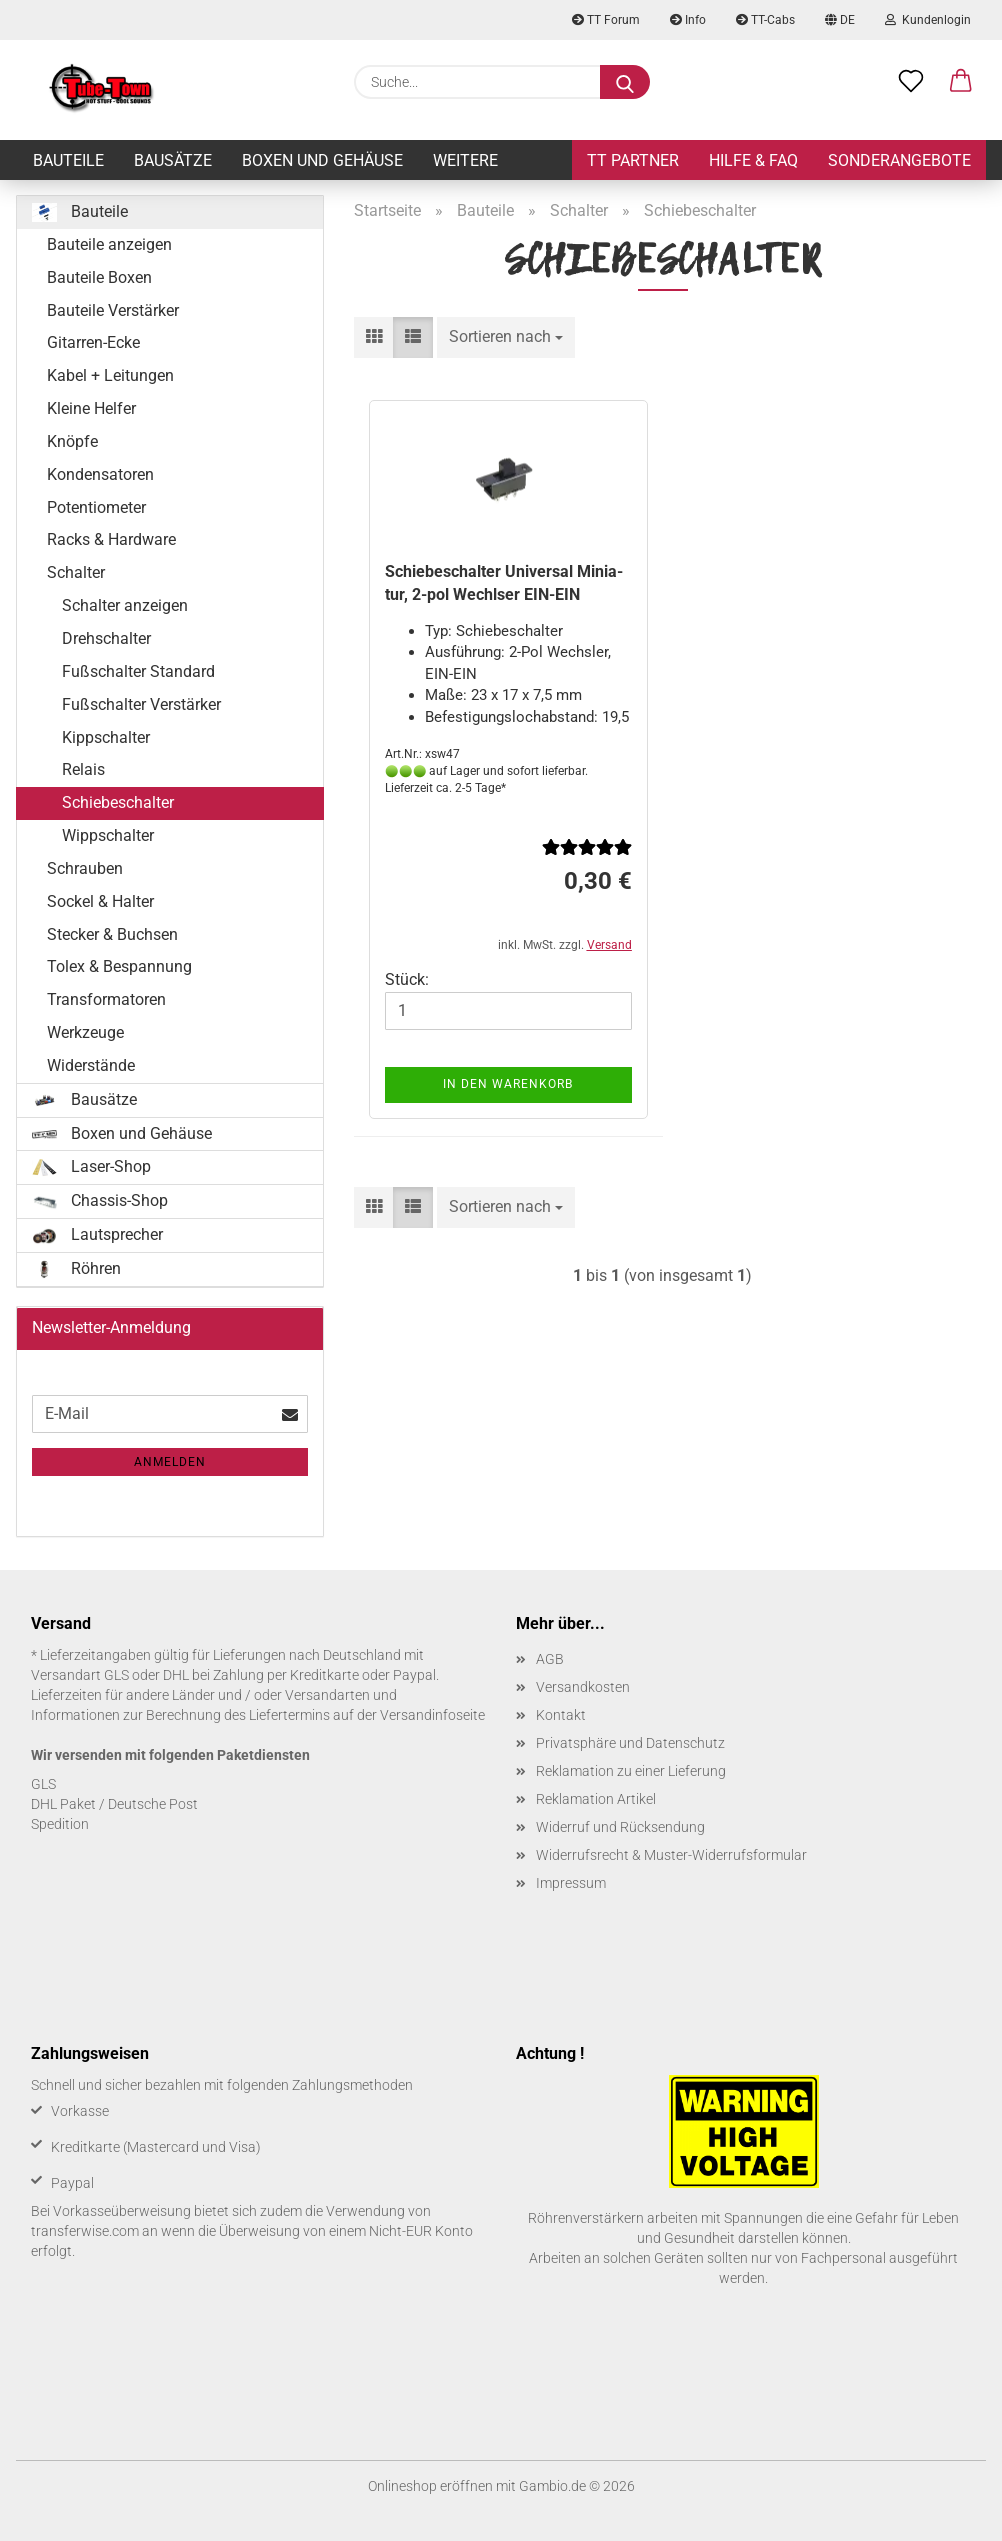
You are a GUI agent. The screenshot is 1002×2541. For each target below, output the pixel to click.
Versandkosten (583, 1687)
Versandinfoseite (432, 1715)
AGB (550, 1659)
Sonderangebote (899, 160)
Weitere (465, 160)
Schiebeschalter (118, 802)
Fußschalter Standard (138, 671)
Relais (83, 769)
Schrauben (85, 868)
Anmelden (170, 1462)
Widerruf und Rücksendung (620, 1827)
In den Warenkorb (508, 1084)
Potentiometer (96, 507)
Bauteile (68, 160)
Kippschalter (106, 737)
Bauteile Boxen (99, 277)
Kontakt (561, 1715)
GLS (43, 1784)
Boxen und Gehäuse (322, 160)
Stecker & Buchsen (112, 934)
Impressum (571, 1883)
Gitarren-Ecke (93, 342)
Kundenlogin (928, 20)
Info (688, 20)
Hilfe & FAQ (753, 160)
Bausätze (173, 160)
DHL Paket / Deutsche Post (114, 1804)
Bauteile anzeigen (109, 244)
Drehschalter (106, 638)
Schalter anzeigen (125, 605)
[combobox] (506, 337)
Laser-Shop (91, 1167)
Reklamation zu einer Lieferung (631, 1771)
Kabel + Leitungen (110, 375)
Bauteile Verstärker (113, 310)
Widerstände (91, 1065)
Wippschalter (108, 835)
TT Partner (633, 160)
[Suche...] (625, 82)
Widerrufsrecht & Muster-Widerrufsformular (671, 1855)
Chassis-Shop (100, 1201)
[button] (961, 82)
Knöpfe (72, 441)
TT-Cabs (765, 20)
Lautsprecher (97, 1235)
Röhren (76, 1269)
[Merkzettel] (911, 82)
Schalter (76, 572)
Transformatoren (106, 999)
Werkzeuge (85, 1032)
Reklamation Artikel (596, 1799)
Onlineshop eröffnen (430, 2486)
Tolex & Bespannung (119, 966)
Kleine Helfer (91, 408)
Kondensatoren (100, 474)
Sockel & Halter (100, 901)
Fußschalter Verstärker (141, 704)
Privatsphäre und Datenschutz (630, 1743)
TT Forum (606, 20)
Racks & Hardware (111, 539)
